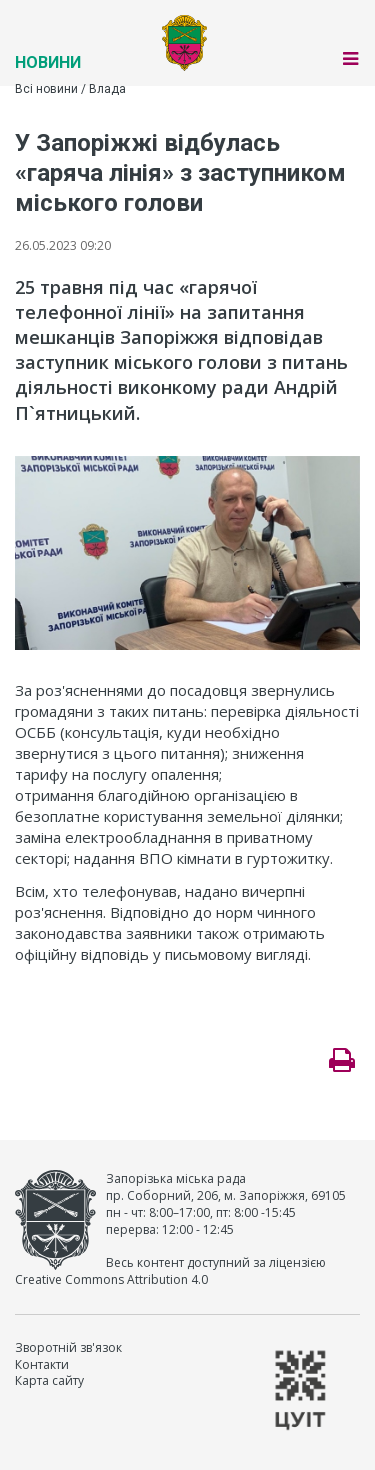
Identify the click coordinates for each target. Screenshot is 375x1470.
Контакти (42, 1364)
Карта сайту (49, 1380)
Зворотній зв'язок (68, 1347)
